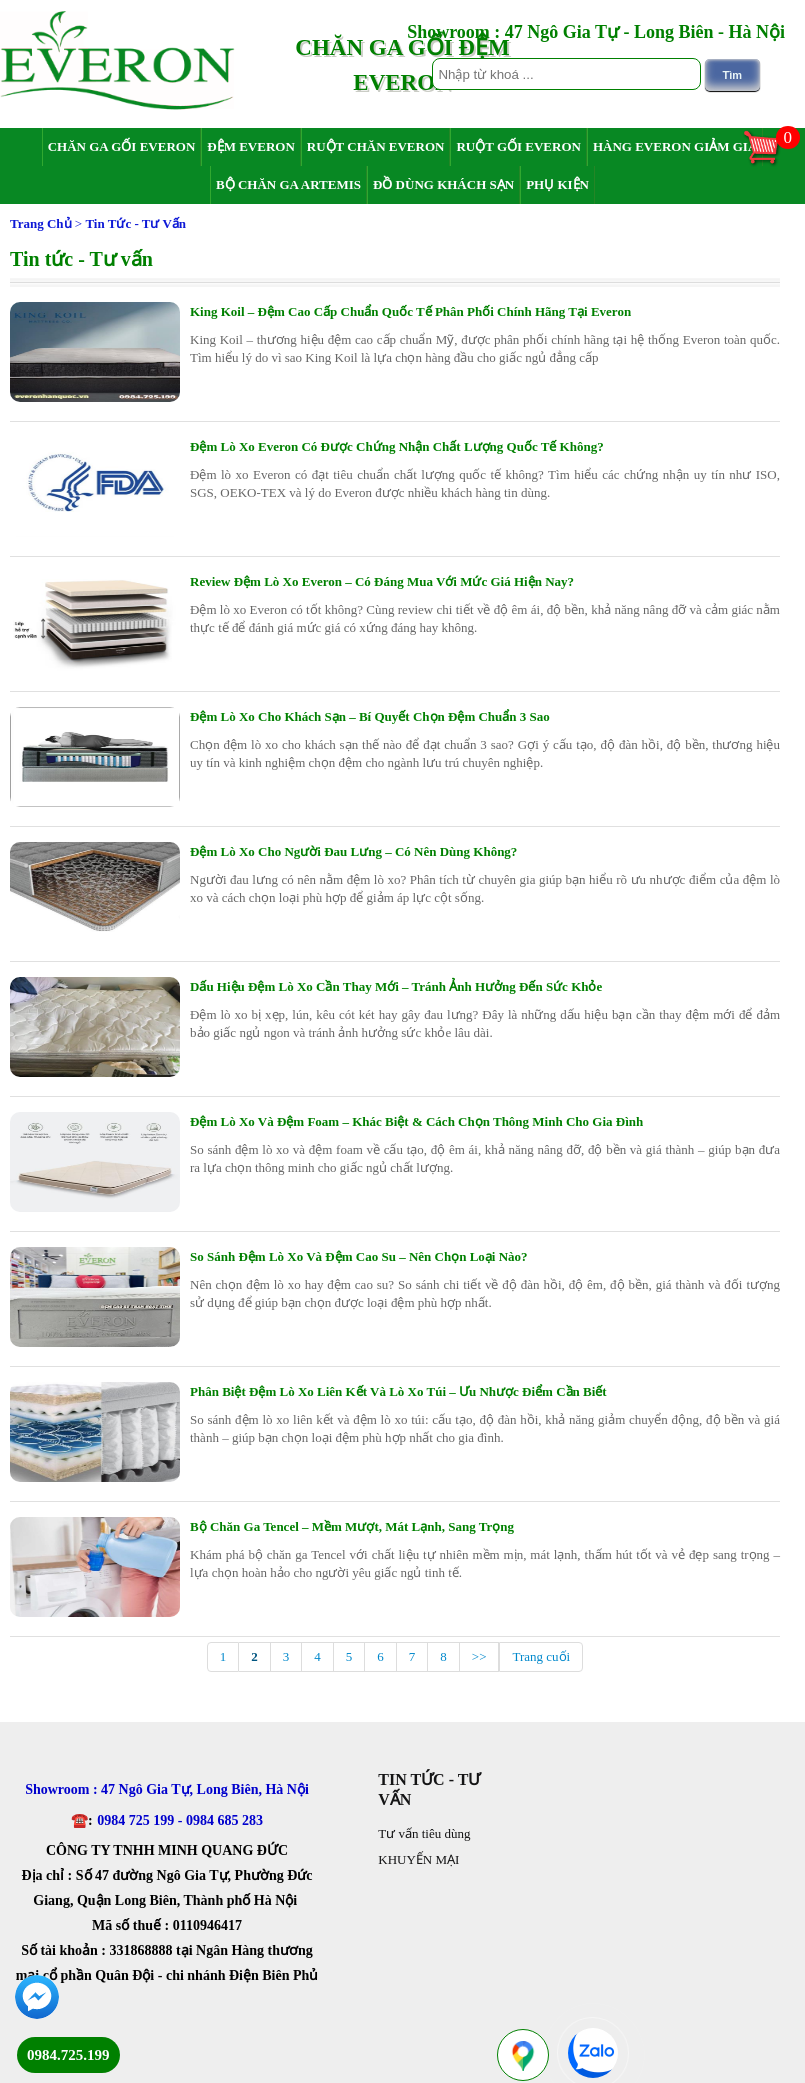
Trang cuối (541, 1656)
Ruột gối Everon (518, 146)
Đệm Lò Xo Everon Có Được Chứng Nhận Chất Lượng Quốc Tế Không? (397, 446)
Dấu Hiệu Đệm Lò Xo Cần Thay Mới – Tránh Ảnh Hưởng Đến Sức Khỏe (396, 986)
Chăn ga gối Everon (122, 146)
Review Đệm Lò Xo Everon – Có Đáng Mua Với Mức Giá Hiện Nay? (382, 581)
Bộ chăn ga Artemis (288, 184)
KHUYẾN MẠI (418, 1859)
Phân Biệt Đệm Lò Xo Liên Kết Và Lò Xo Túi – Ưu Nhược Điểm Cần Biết (398, 1391)
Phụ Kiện (557, 184)
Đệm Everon (251, 146)
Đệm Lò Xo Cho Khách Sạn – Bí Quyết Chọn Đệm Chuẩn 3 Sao (370, 716)
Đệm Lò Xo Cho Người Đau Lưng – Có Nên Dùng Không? (353, 851)
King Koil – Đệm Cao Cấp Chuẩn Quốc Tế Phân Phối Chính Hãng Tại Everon (410, 311)
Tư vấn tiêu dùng (424, 1833)
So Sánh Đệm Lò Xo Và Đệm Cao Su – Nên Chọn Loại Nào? (359, 1256)
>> (479, 1656)
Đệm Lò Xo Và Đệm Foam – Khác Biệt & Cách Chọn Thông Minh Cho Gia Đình (416, 1121)
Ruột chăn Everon (376, 146)
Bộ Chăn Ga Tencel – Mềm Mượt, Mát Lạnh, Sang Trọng (352, 1526)
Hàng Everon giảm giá (675, 146)
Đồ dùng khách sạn (443, 184)
